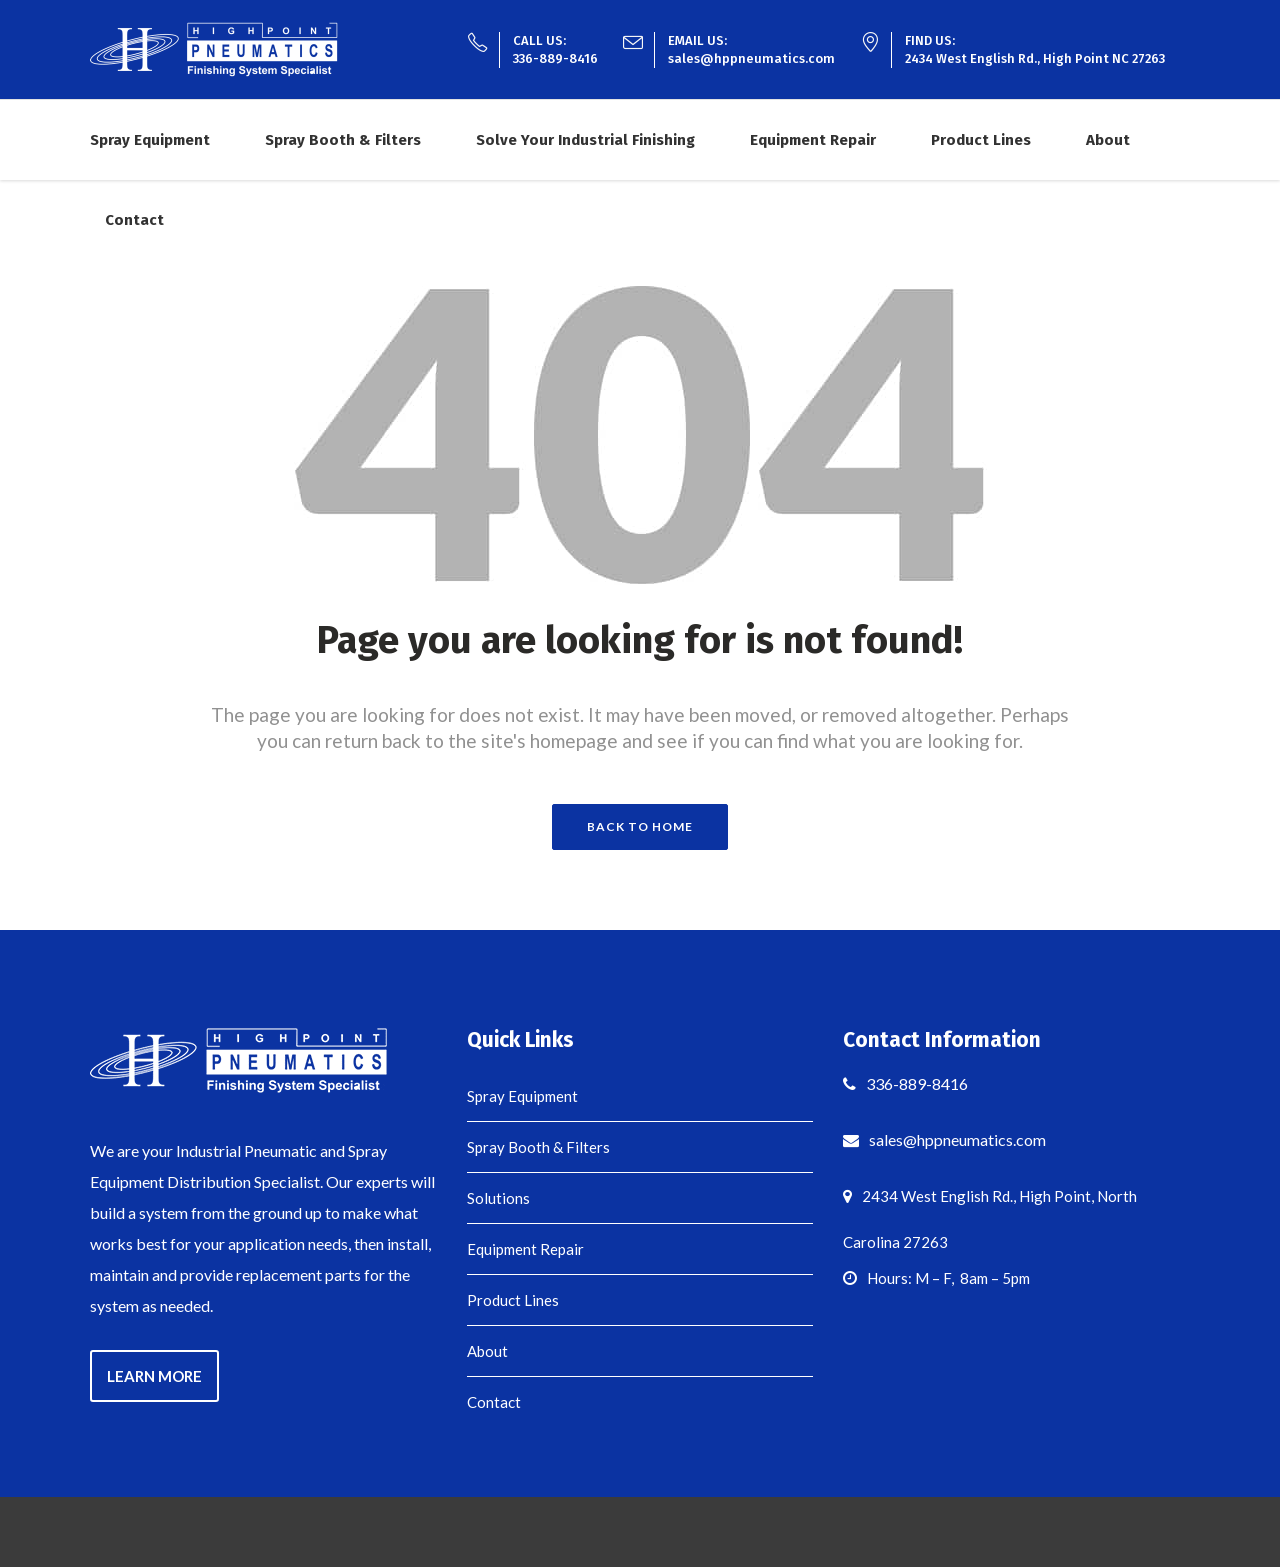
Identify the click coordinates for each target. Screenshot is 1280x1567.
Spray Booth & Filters (538, 1147)
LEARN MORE (154, 1376)
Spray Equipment (522, 1096)
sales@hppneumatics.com (751, 58)
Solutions (498, 1198)
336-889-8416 (555, 58)
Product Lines (513, 1300)
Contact (494, 1402)
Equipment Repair (525, 1249)
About (487, 1351)
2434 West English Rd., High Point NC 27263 (1035, 58)
